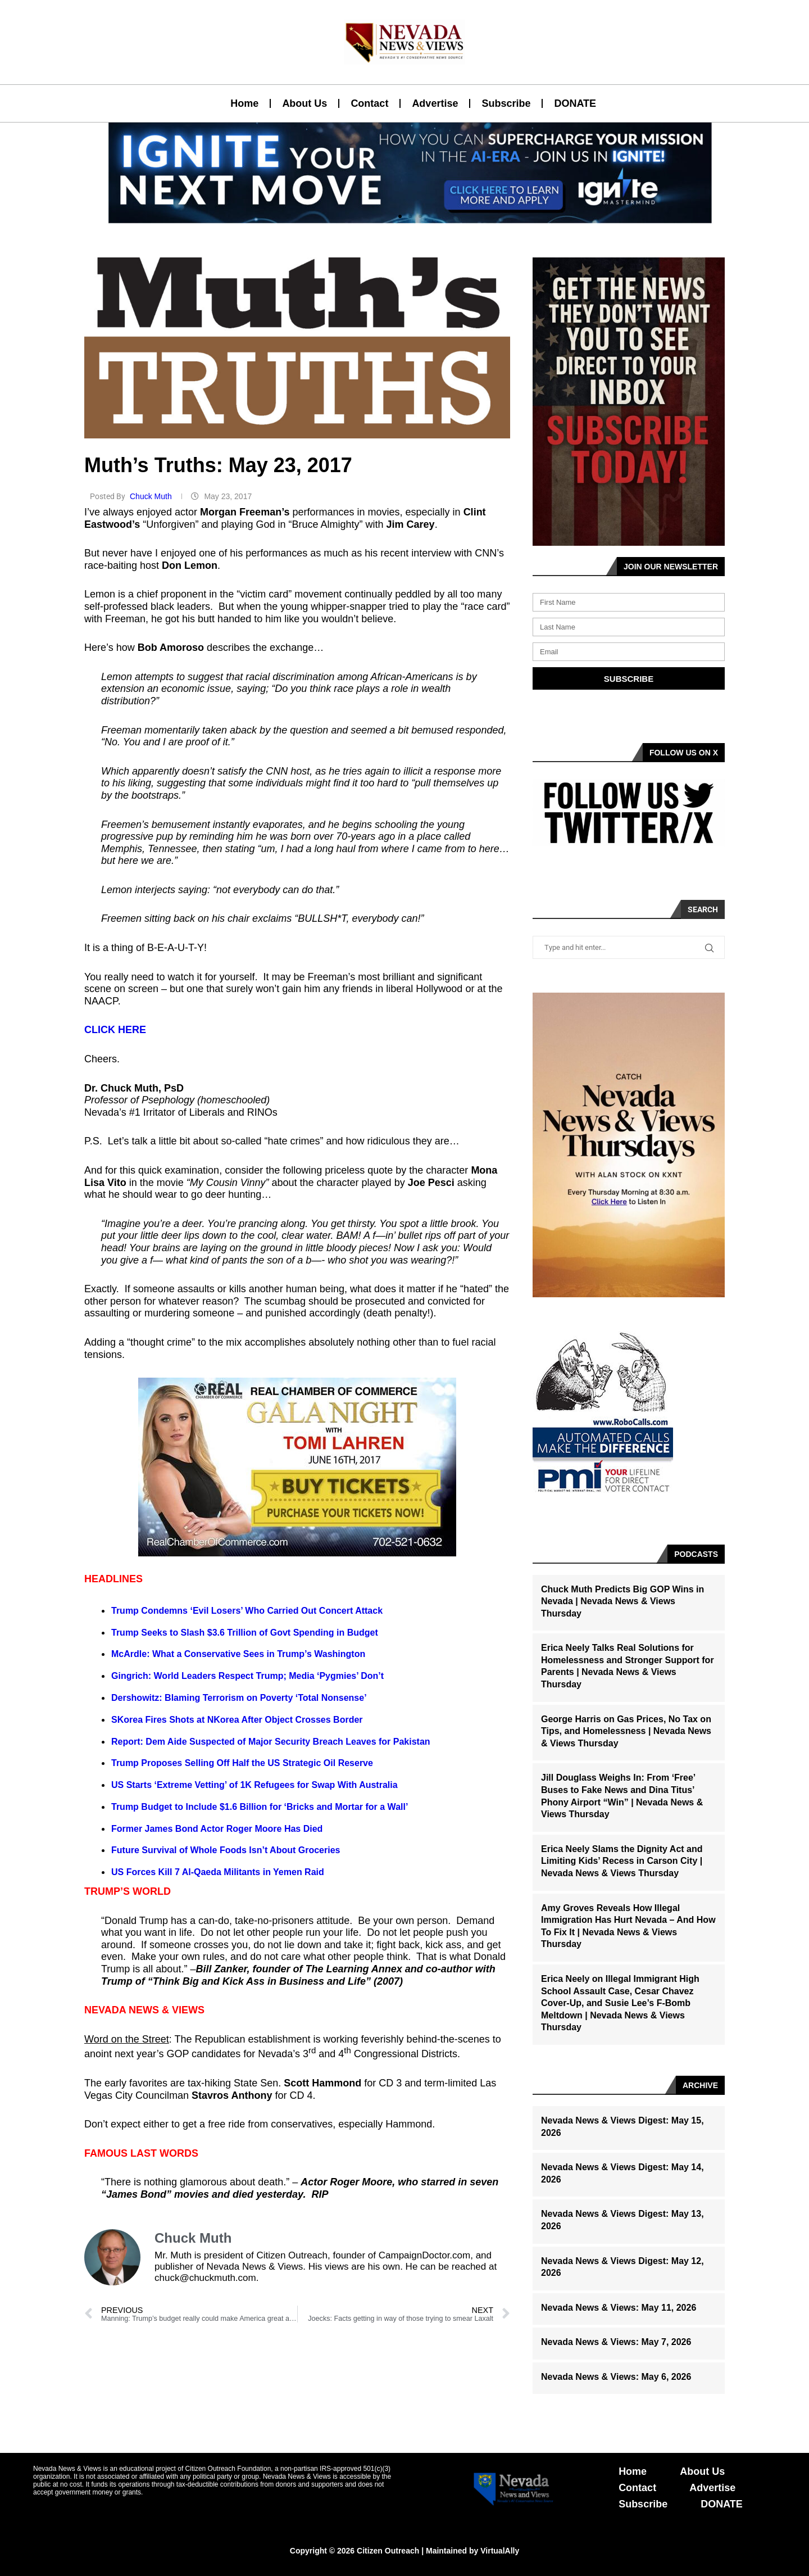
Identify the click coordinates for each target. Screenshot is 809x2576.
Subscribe (505, 103)
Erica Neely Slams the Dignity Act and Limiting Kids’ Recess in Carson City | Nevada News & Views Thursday (622, 1861)
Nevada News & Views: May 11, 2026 (618, 2307)
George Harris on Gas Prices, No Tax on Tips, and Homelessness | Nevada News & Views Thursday (626, 1731)
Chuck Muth (152, 496)
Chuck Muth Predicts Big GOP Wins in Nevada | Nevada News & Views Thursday (622, 1601)
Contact (369, 103)
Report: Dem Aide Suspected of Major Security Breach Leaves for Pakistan (270, 1741)
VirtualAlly (499, 2550)
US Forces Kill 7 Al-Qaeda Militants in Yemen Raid (217, 1872)
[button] (400, 216)
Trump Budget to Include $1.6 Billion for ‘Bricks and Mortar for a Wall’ (259, 1807)
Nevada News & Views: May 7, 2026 (616, 2342)
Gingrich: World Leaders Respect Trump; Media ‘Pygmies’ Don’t (247, 1676)
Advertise (435, 103)
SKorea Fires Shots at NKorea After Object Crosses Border (237, 1719)
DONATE (575, 103)
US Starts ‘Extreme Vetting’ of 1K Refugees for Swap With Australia (254, 1785)
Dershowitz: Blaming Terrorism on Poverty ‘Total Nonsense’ (239, 1698)
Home (244, 103)
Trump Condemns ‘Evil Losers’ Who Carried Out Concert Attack (247, 1610)
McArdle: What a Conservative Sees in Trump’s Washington (238, 1654)
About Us (304, 103)
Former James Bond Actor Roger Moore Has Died (216, 1828)
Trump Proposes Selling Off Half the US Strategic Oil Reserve (242, 1763)
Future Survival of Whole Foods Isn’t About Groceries (225, 1850)
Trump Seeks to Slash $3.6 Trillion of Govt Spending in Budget (244, 1632)
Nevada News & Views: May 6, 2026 (616, 2377)
